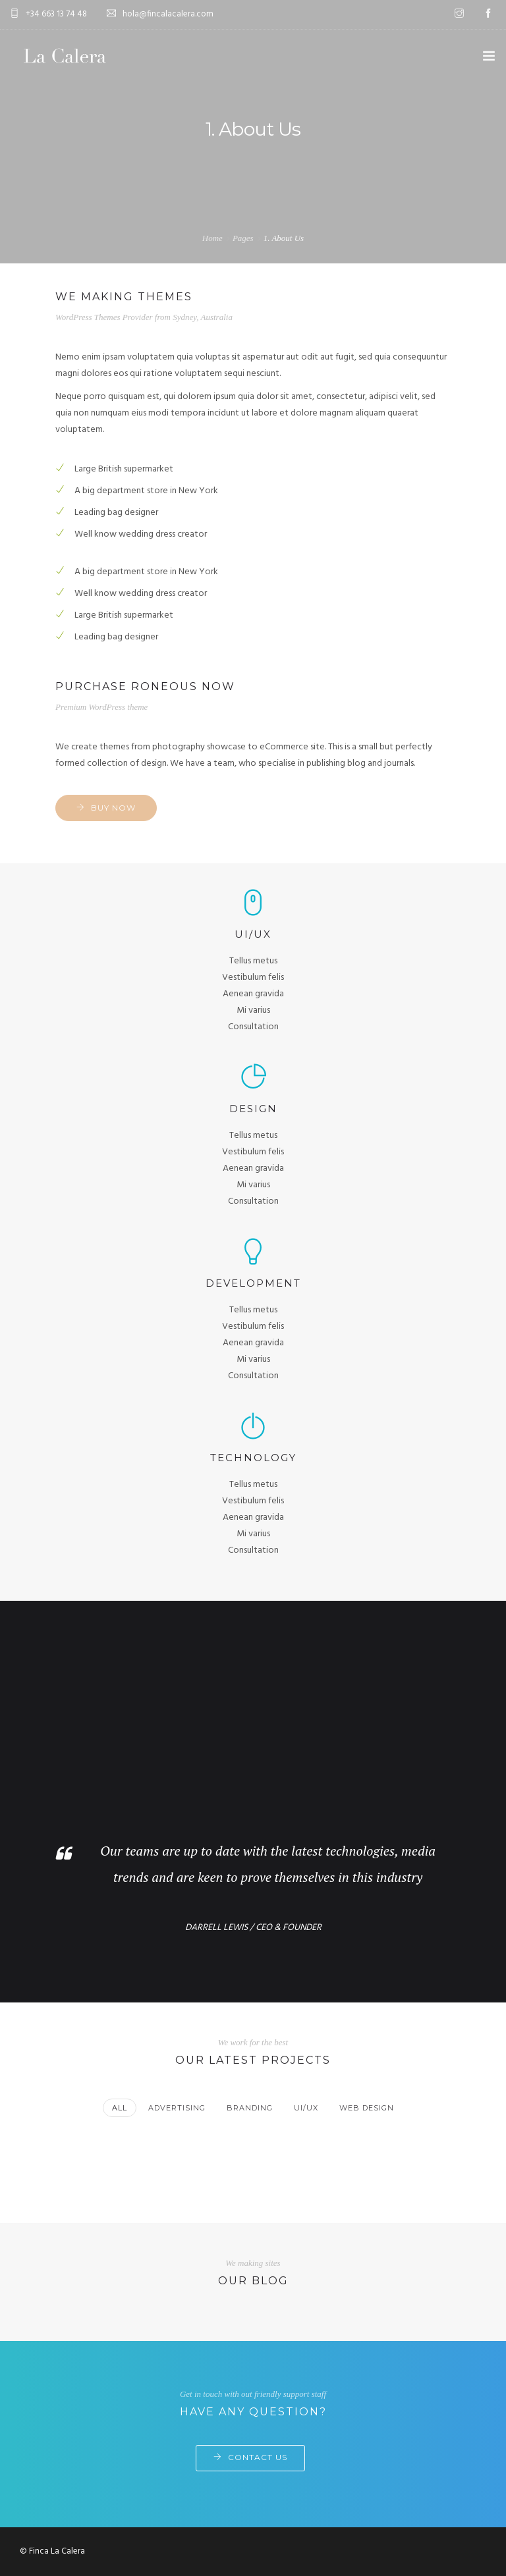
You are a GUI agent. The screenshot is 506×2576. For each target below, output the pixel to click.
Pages (243, 238)
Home (212, 238)
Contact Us (257, 2457)
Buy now (113, 808)
